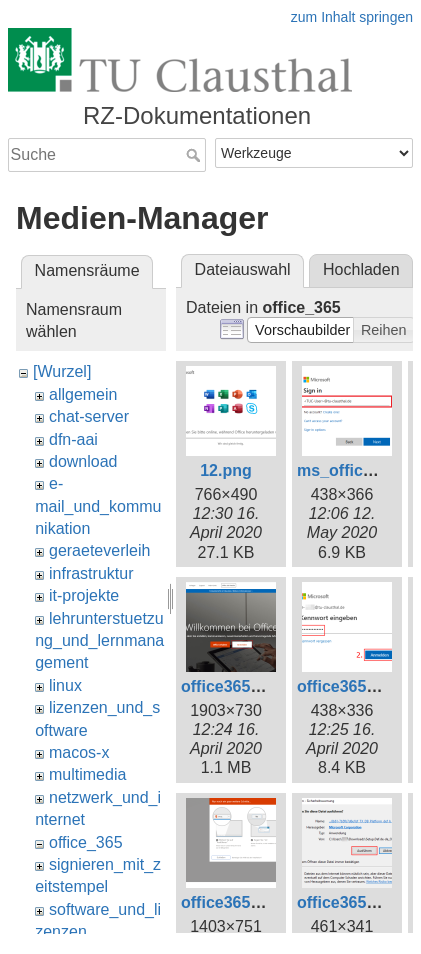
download (83, 461)
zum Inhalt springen (352, 17)
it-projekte (84, 595)
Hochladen (361, 269)
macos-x (79, 752)
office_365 (86, 842)
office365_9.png (357, 902)
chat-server (89, 416)
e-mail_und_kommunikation (98, 506)
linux (65, 685)
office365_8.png (241, 902)
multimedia (87, 774)
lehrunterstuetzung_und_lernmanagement (99, 641)
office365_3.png (357, 686)
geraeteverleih (99, 550)
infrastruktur (91, 573)
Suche (195, 155)
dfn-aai (73, 439)
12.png (226, 470)
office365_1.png (241, 686)
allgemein (83, 394)
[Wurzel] (62, 371)
